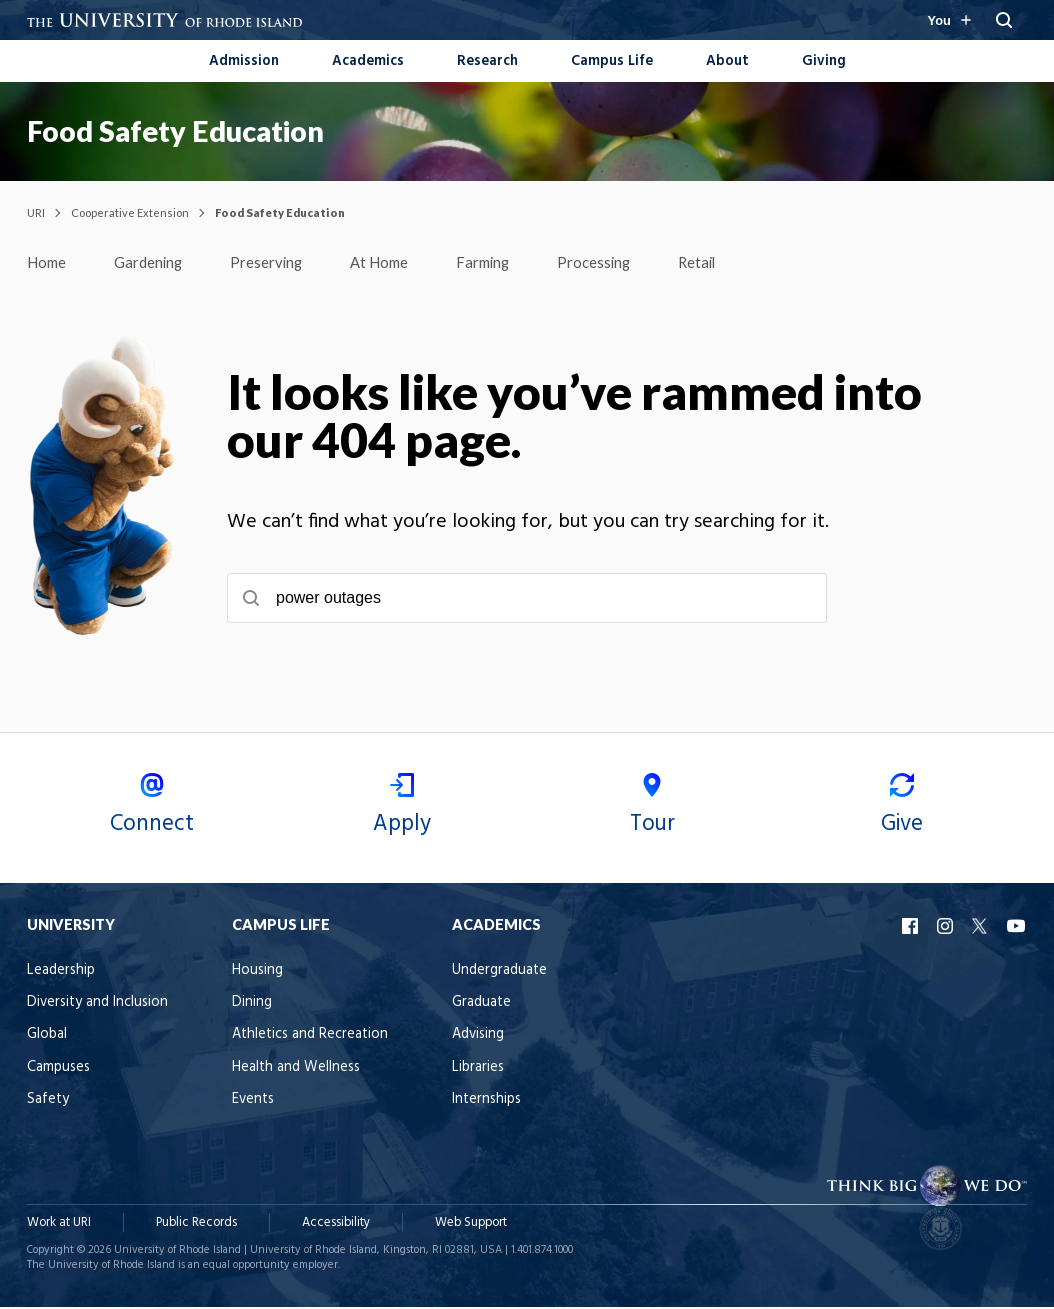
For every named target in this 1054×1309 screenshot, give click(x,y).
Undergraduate (499, 972)
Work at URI (59, 1224)
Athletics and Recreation (310, 1036)
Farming (499, 262)
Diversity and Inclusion (97, 1004)
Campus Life (612, 61)
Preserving (275, 262)
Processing (614, 262)
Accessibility (336, 1224)
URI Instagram (947, 928)
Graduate (481, 1004)
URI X (982, 928)
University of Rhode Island (177, 1252)
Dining (252, 1004)
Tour (652, 809)
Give (902, 809)
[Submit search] (251, 600)
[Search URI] (1004, 20)
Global (47, 1036)
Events (253, 1101)
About (727, 61)
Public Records (196, 1224)
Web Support (471, 1224)
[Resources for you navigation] (949, 20)
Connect (152, 809)
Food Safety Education (175, 131)
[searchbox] (527, 600)
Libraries (478, 1069)
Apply (402, 809)
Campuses (58, 1069)
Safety (48, 1101)
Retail (720, 262)
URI (36, 212)
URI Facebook (912, 928)
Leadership (61, 972)
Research (487, 61)
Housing (257, 972)
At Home (391, 262)
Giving (824, 61)
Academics (368, 61)
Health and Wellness (296, 1069)
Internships (486, 1101)
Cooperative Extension (130, 212)
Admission (244, 61)
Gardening (154, 262)
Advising (478, 1036)
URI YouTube (1017, 928)
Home (48, 262)
